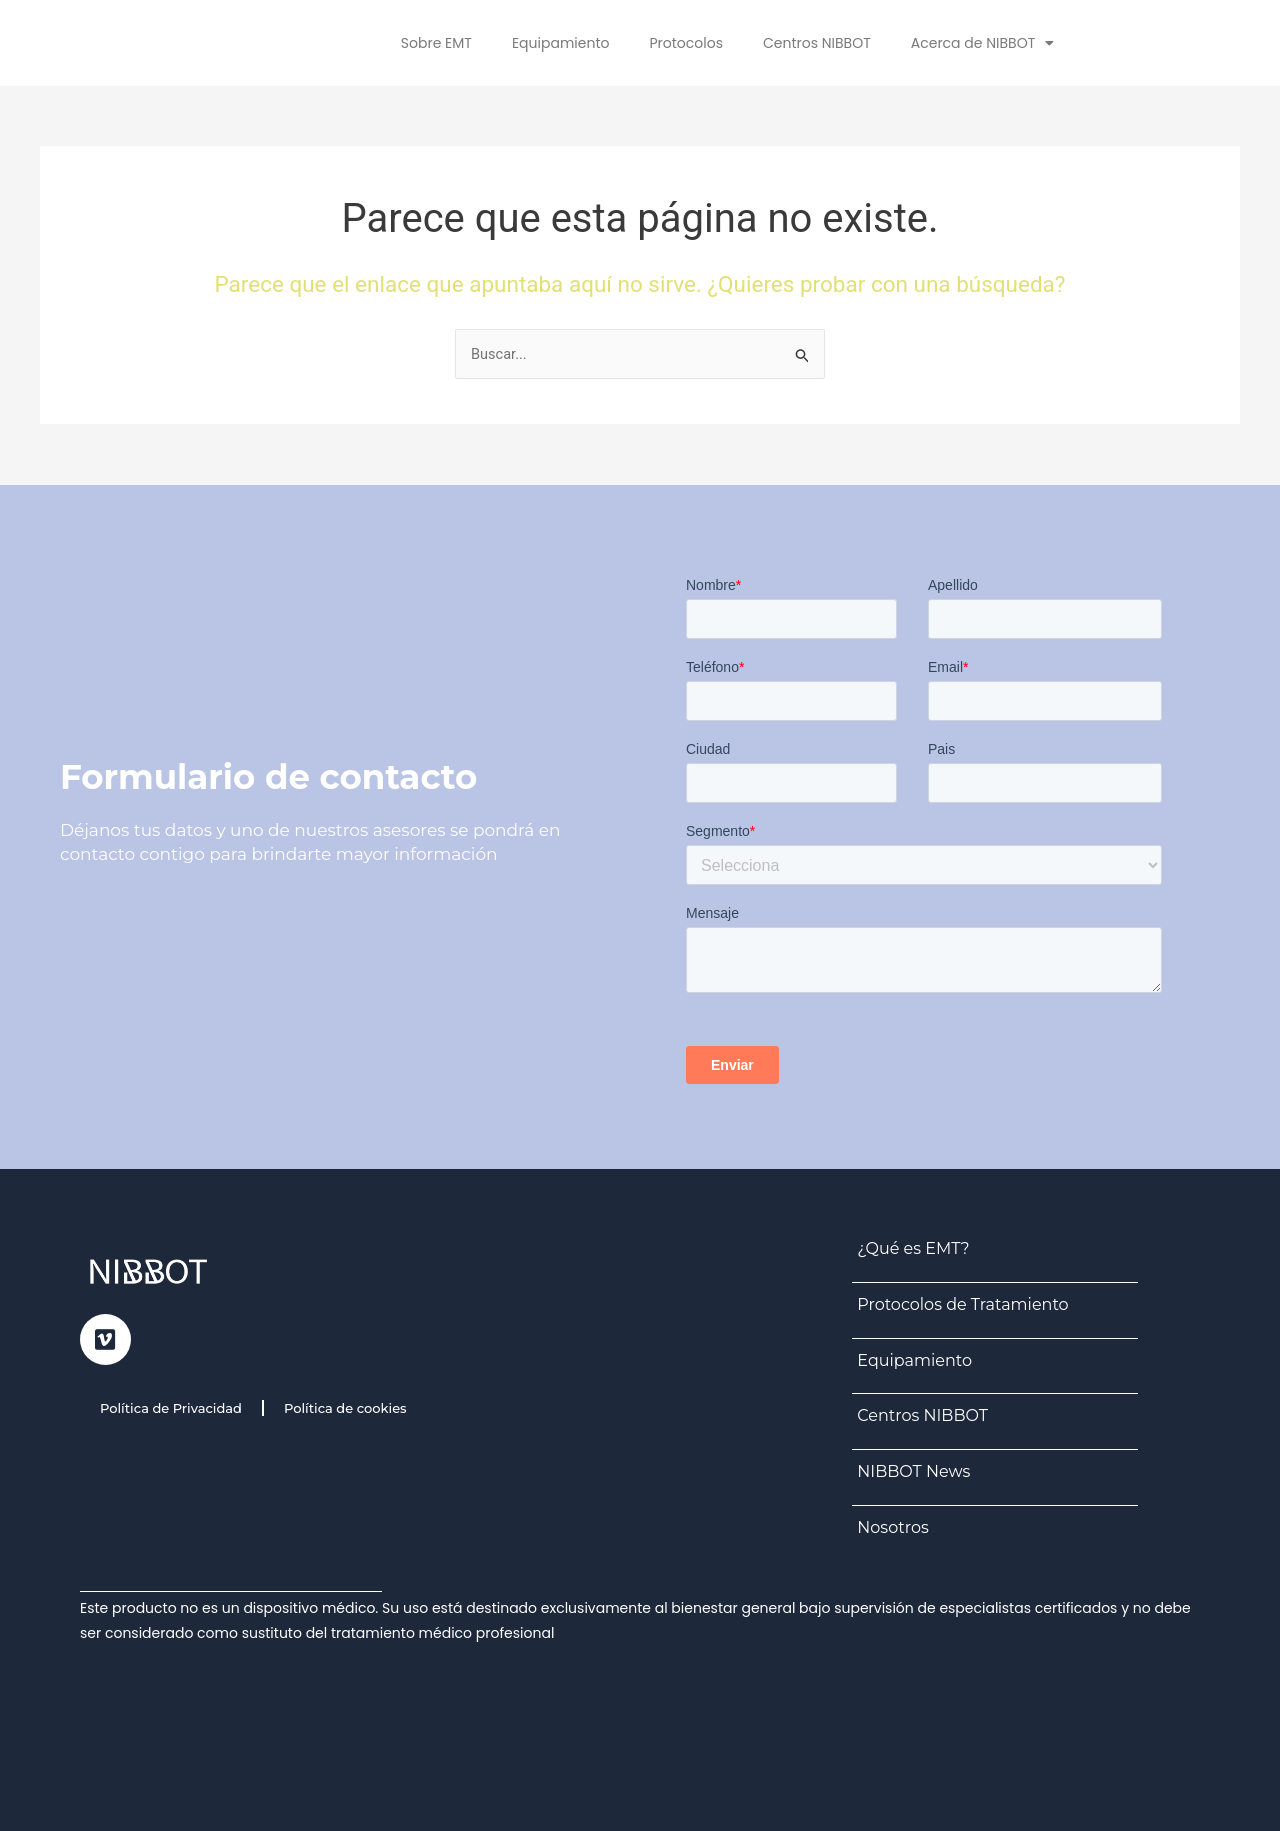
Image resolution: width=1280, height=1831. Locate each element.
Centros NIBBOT (817, 43)
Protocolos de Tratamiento (962, 1304)
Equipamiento (561, 43)
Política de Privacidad (171, 1408)
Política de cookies (345, 1408)
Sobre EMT (436, 43)
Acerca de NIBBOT (982, 43)
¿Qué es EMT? (913, 1248)
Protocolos (686, 43)
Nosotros (892, 1527)
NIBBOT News (913, 1471)
